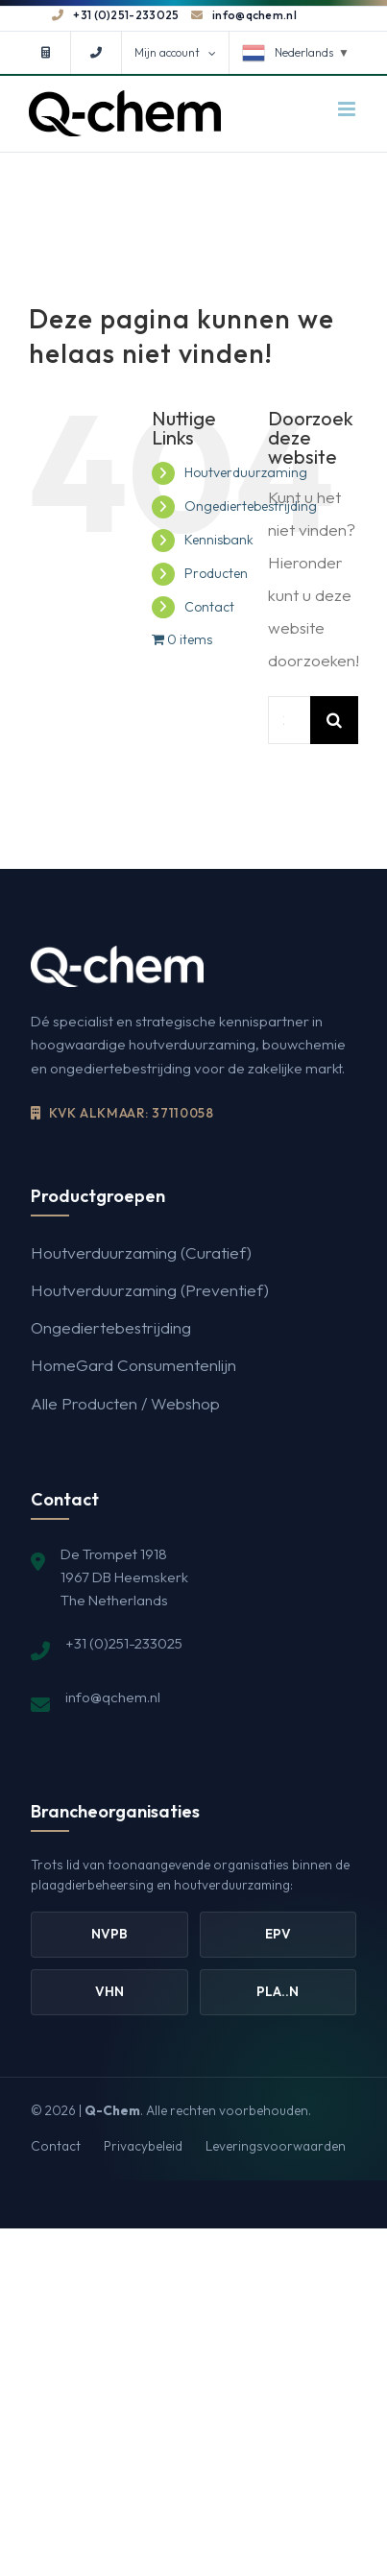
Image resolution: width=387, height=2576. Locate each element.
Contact (209, 606)
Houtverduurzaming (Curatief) (141, 1252)
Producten (216, 573)
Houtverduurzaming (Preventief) (150, 1290)
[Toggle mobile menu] (348, 109)
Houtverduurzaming (245, 472)
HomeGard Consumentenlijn (133, 1365)
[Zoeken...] (289, 720)
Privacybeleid (143, 2146)
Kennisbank (219, 539)
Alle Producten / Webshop (125, 1403)
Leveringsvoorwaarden (276, 2146)
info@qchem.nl (244, 15)
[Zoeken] (334, 720)
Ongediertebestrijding (250, 506)
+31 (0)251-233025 (115, 15)
